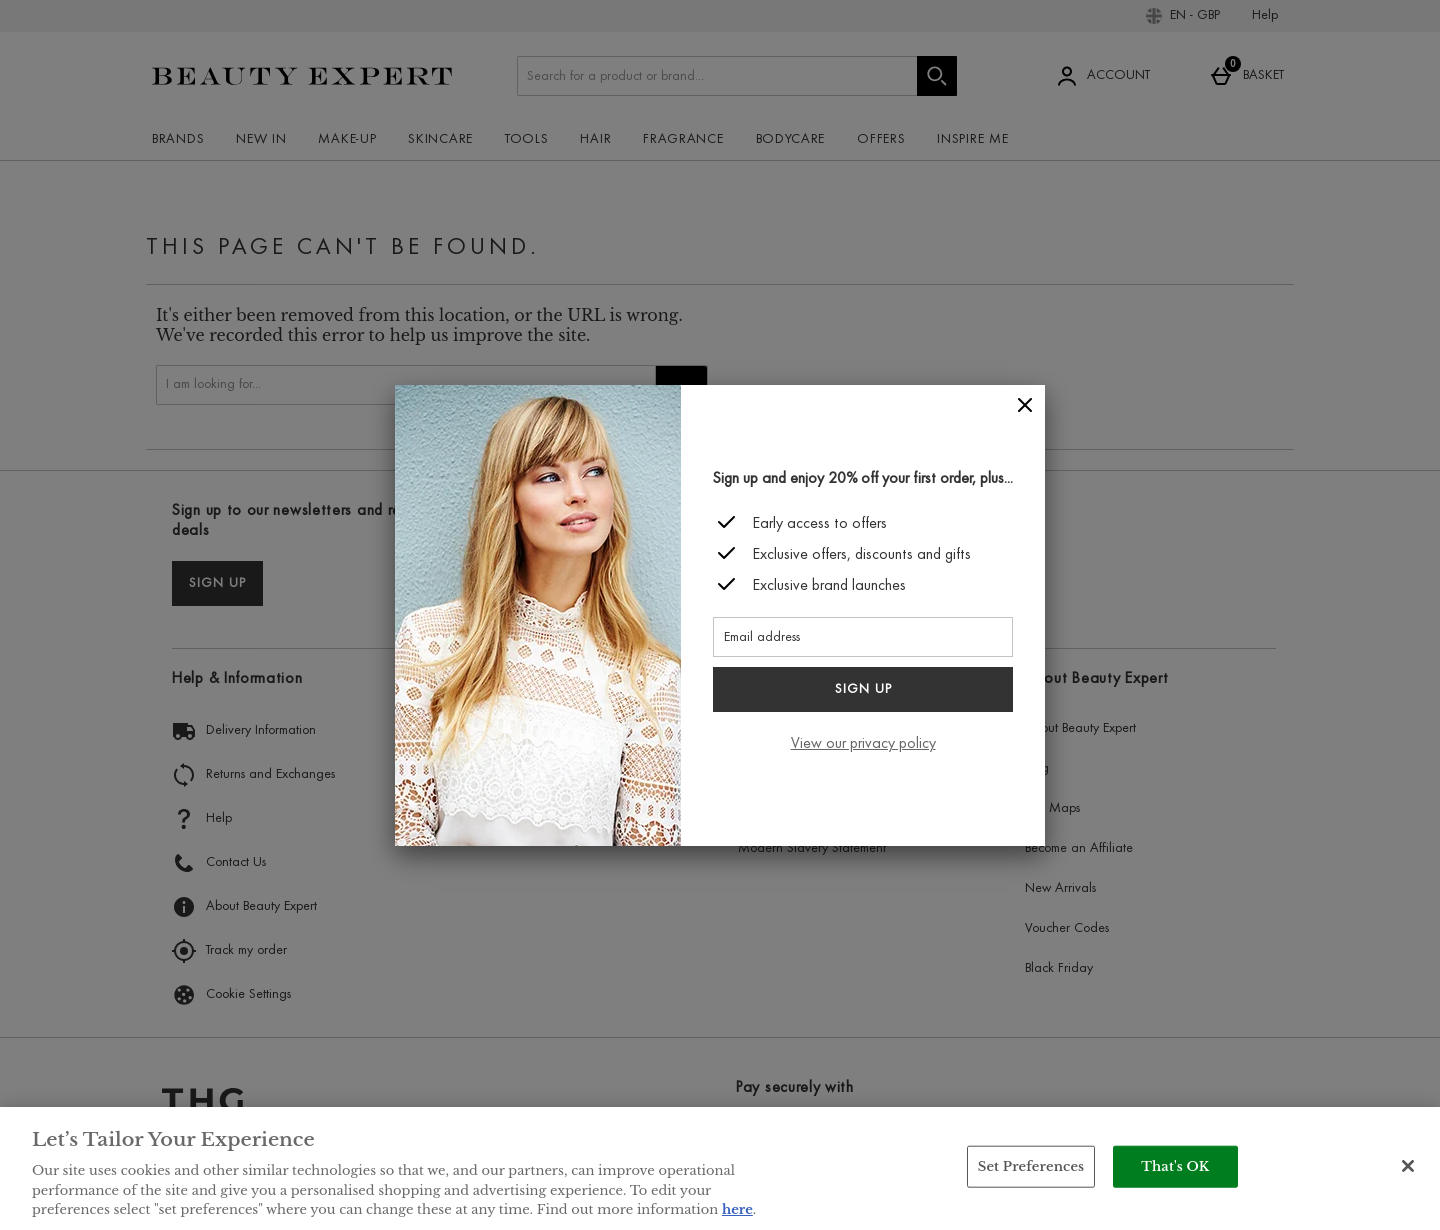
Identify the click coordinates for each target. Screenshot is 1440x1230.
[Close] (1025, 405)
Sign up (863, 690)
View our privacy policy (863, 744)
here (737, 1209)
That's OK (1175, 1166)
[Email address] (863, 637)
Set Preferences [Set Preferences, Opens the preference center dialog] (1031, 1166)
